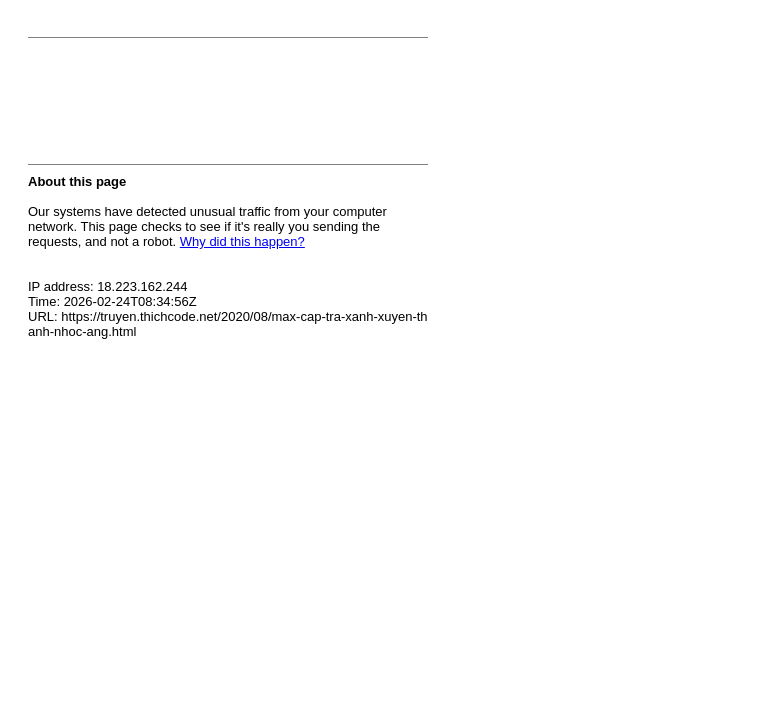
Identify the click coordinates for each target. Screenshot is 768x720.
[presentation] (180, 107)
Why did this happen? (242, 241)
